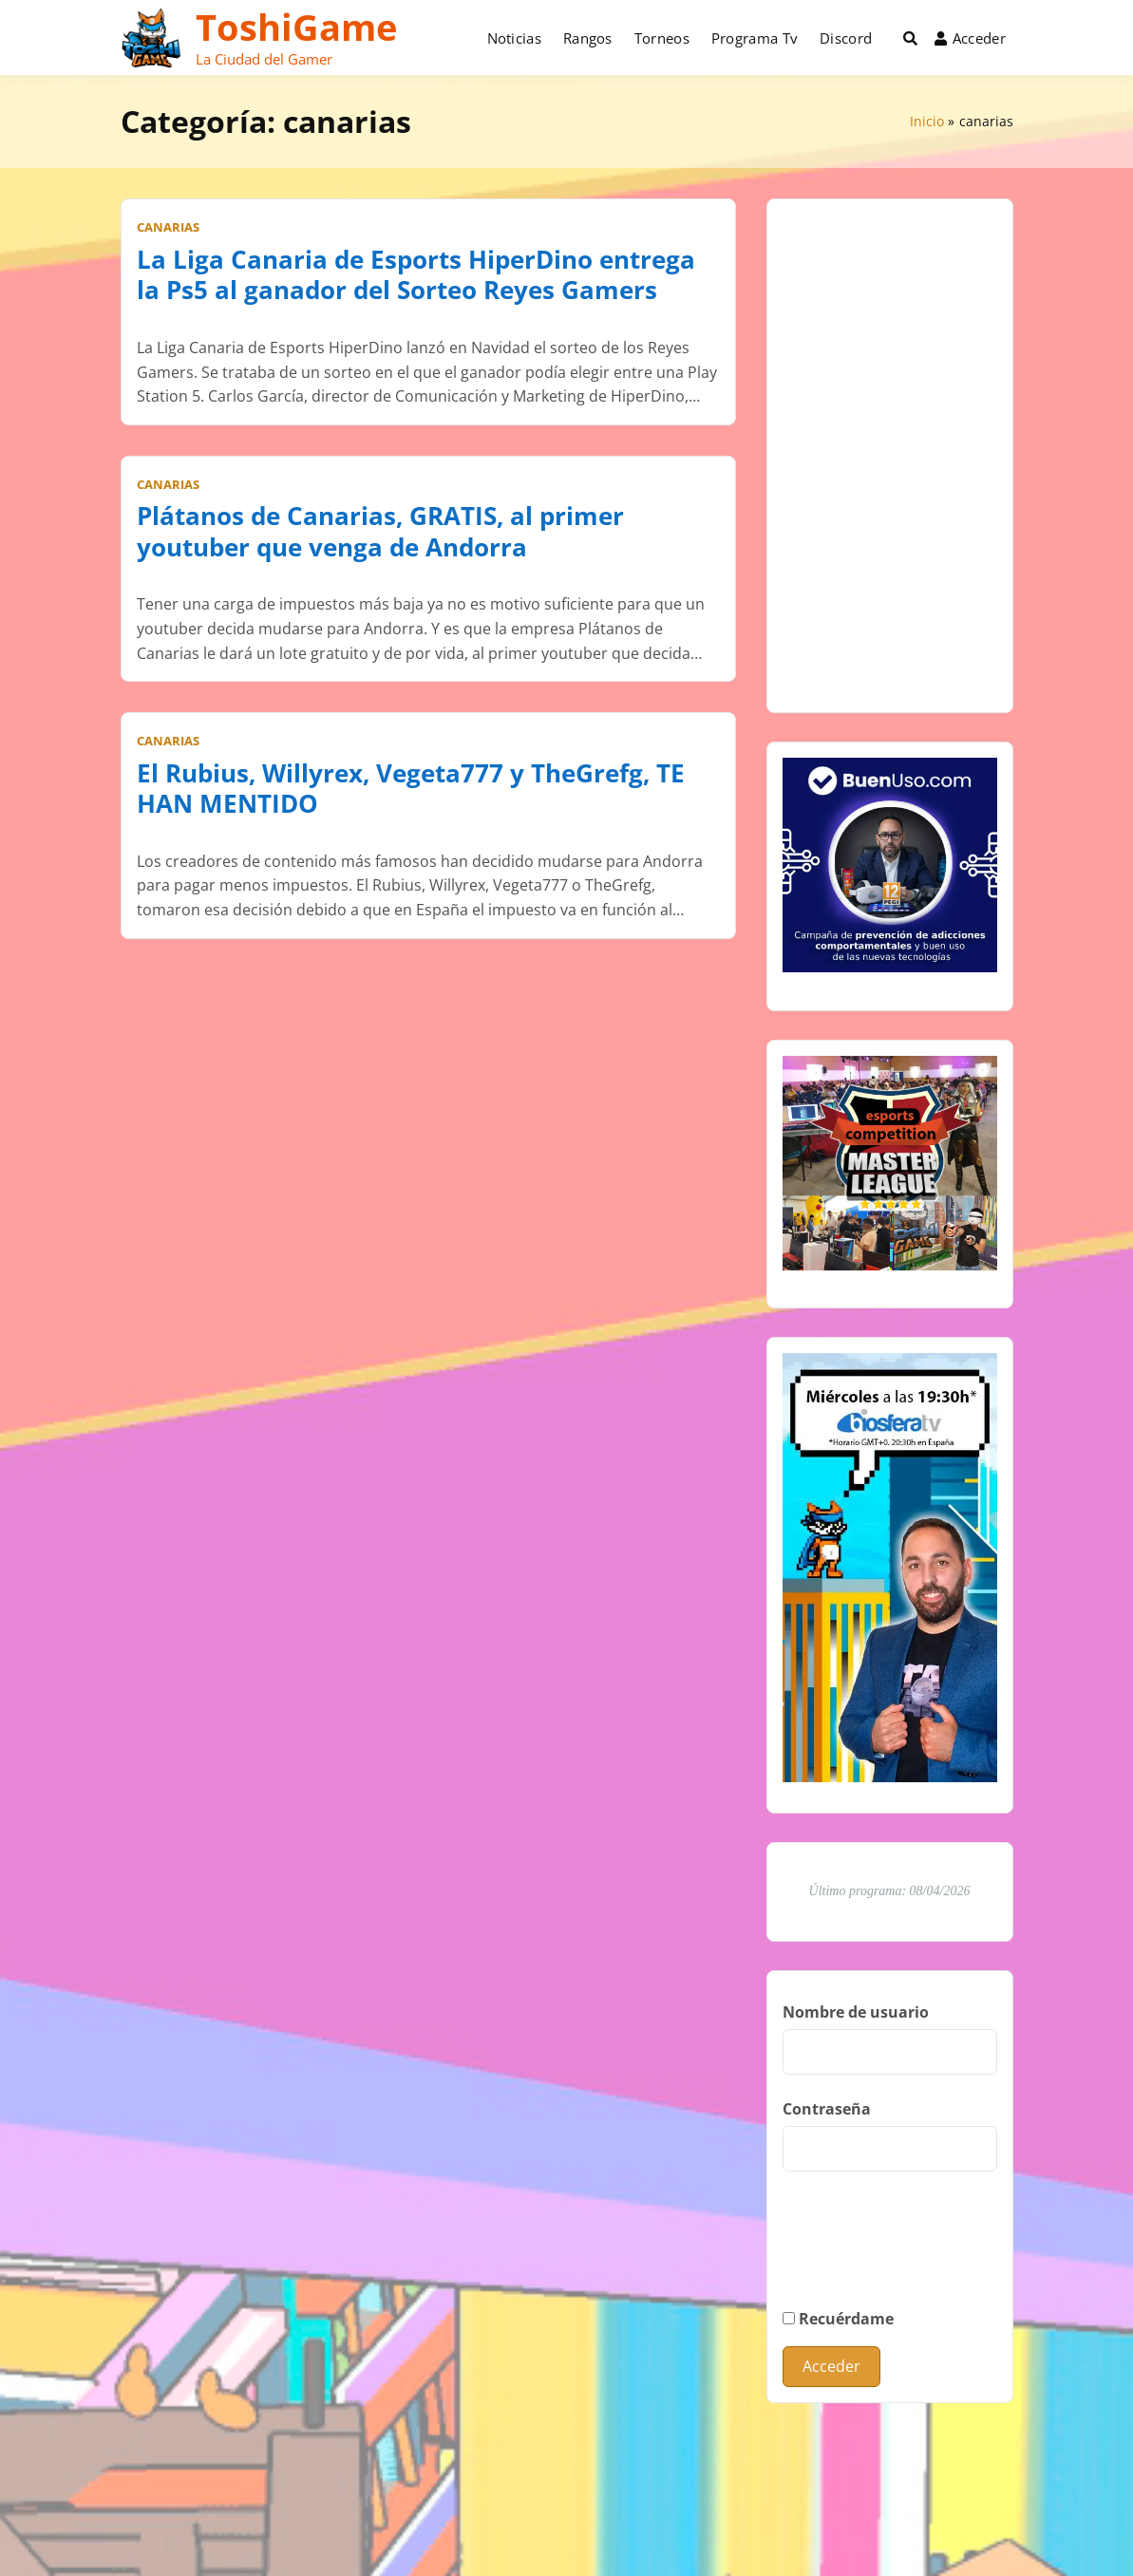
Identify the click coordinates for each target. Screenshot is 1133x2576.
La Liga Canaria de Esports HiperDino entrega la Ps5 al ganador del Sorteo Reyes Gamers (416, 275)
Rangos (588, 37)
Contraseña (827, 2108)
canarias (168, 226)
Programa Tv (754, 37)
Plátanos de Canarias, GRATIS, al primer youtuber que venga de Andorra (380, 531)
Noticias (514, 37)
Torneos (661, 37)
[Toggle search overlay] (910, 38)
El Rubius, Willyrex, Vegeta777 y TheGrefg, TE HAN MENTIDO (411, 788)
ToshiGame (296, 26)
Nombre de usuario (856, 2012)
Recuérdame (838, 2318)
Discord (846, 37)
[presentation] (927, 2256)
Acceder (970, 37)
